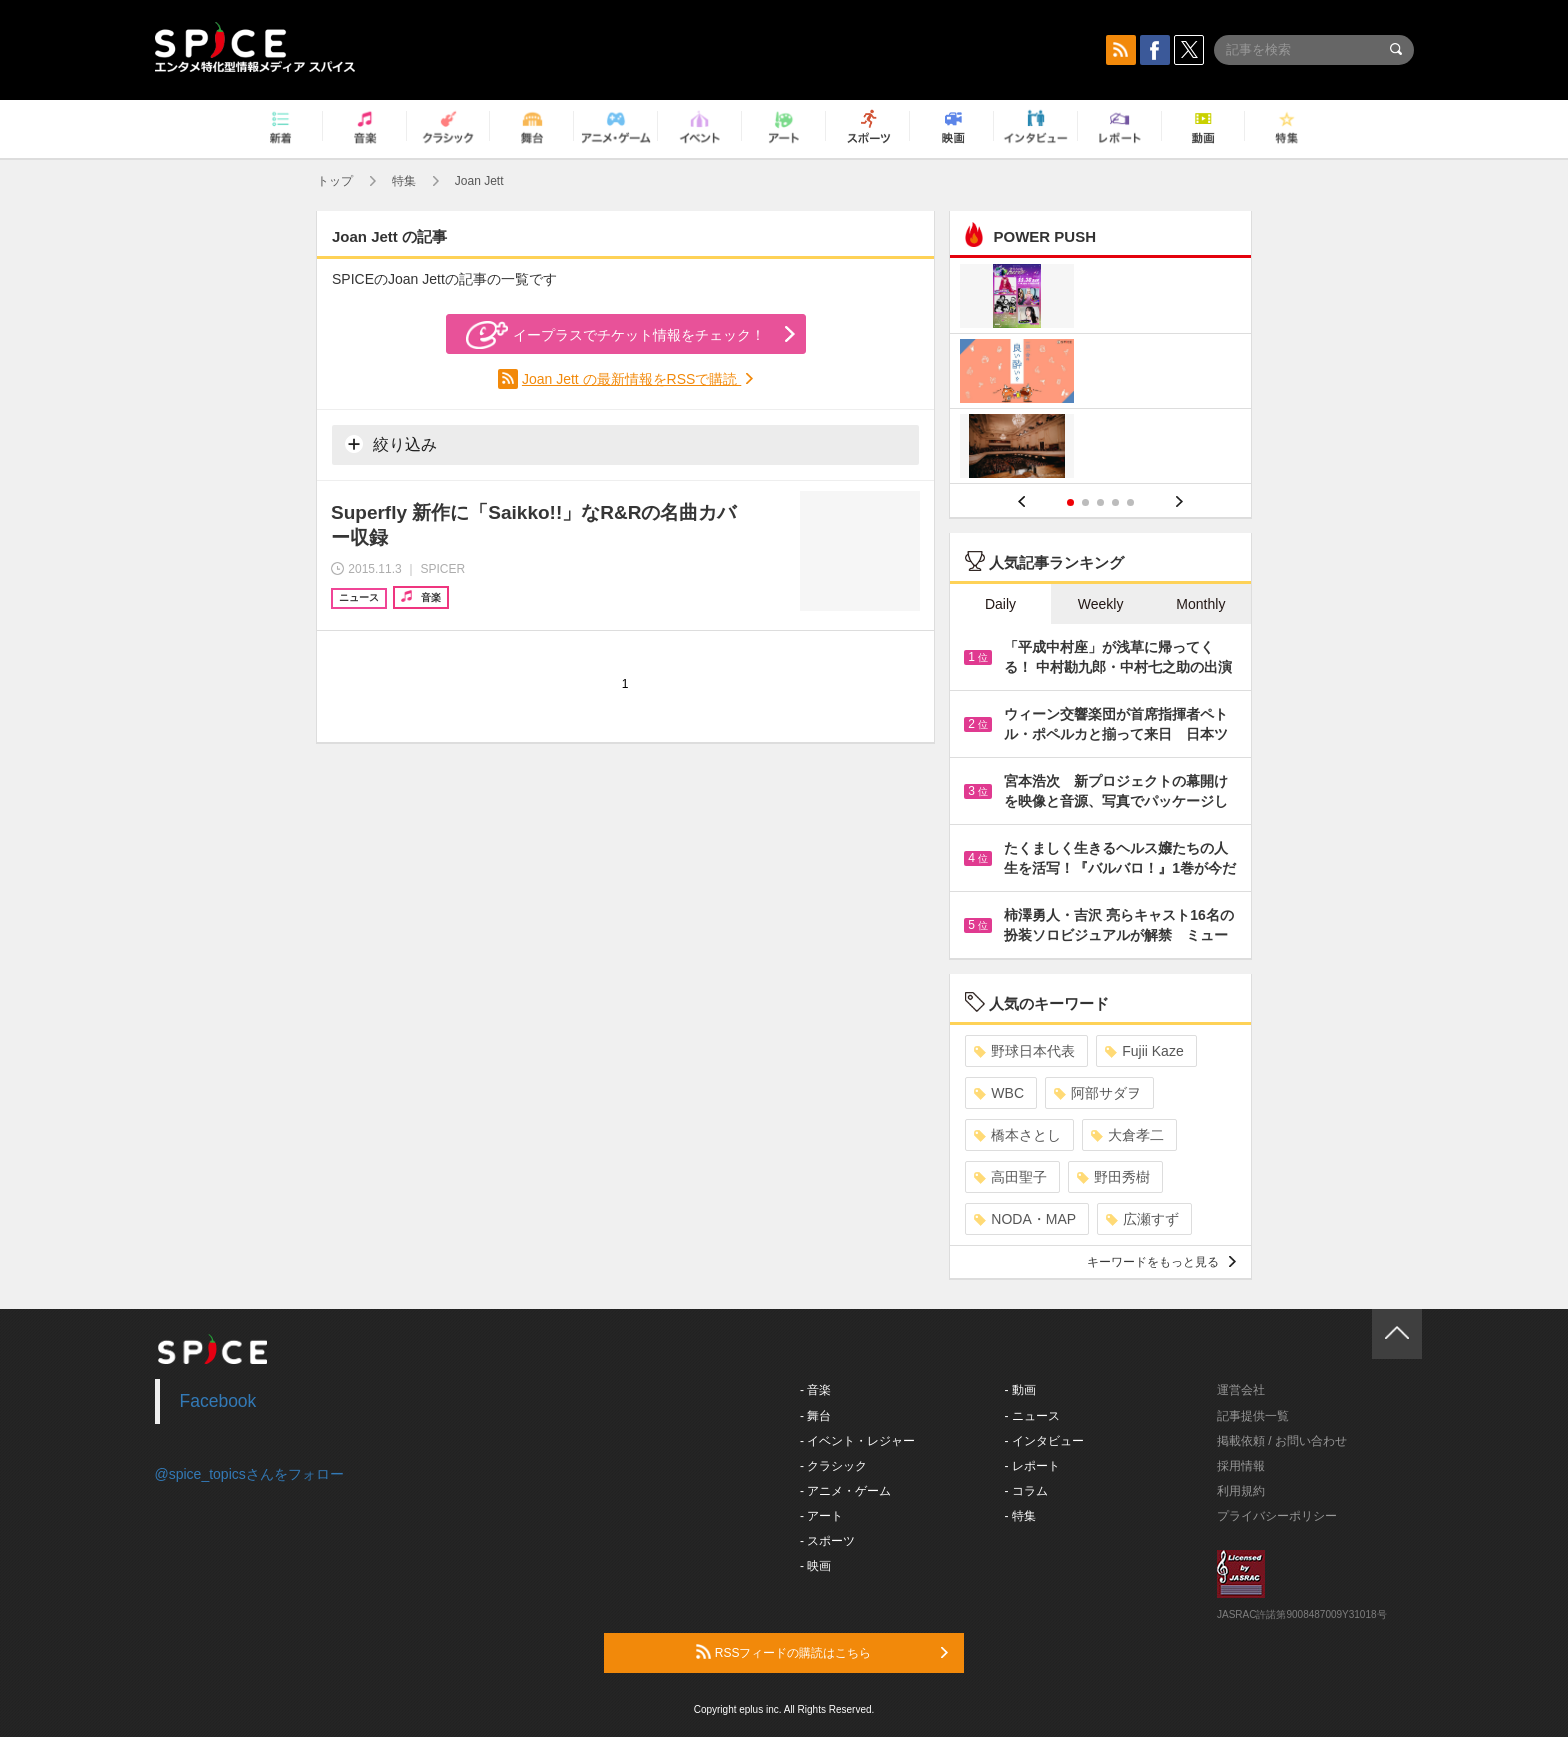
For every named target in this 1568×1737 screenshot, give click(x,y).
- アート (821, 1516)
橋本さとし (1017, 1135)
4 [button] (1115, 502)
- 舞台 (815, 1416)
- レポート (1032, 1466)
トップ (335, 181)
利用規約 (1241, 1491)
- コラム (1026, 1491)
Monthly (1200, 604)
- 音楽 (815, 1390)
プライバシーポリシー (1277, 1516)
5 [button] (1130, 502)
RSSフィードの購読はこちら (822, 1652)
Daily (1000, 604)
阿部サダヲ (1097, 1093)
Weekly (1101, 604)
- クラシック (833, 1466)
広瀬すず (1142, 1219)
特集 (404, 181)
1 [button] (1070, 502)
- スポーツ (827, 1541)
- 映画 (815, 1566)
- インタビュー (1044, 1441)
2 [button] (1085, 502)
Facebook (218, 1401)
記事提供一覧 (1253, 1416)
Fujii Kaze (1144, 1051)
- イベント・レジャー (857, 1441)
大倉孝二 (1127, 1135)
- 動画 (1020, 1390)
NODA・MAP (1025, 1219)
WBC (999, 1093)
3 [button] (1100, 502)
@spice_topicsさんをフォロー (249, 1474)
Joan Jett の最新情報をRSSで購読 (631, 379)
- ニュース (1032, 1416)
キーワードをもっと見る (1161, 1262)
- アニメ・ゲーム (845, 1491)
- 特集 (1020, 1516)
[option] (1100, 373)
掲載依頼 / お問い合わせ (1282, 1441)
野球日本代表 (1024, 1051)
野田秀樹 (1113, 1177)
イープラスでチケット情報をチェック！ (615, 335)
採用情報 (1241, 1466)
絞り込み (391, 444)
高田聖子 (1010, 1177)
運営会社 (1241, 1390)
